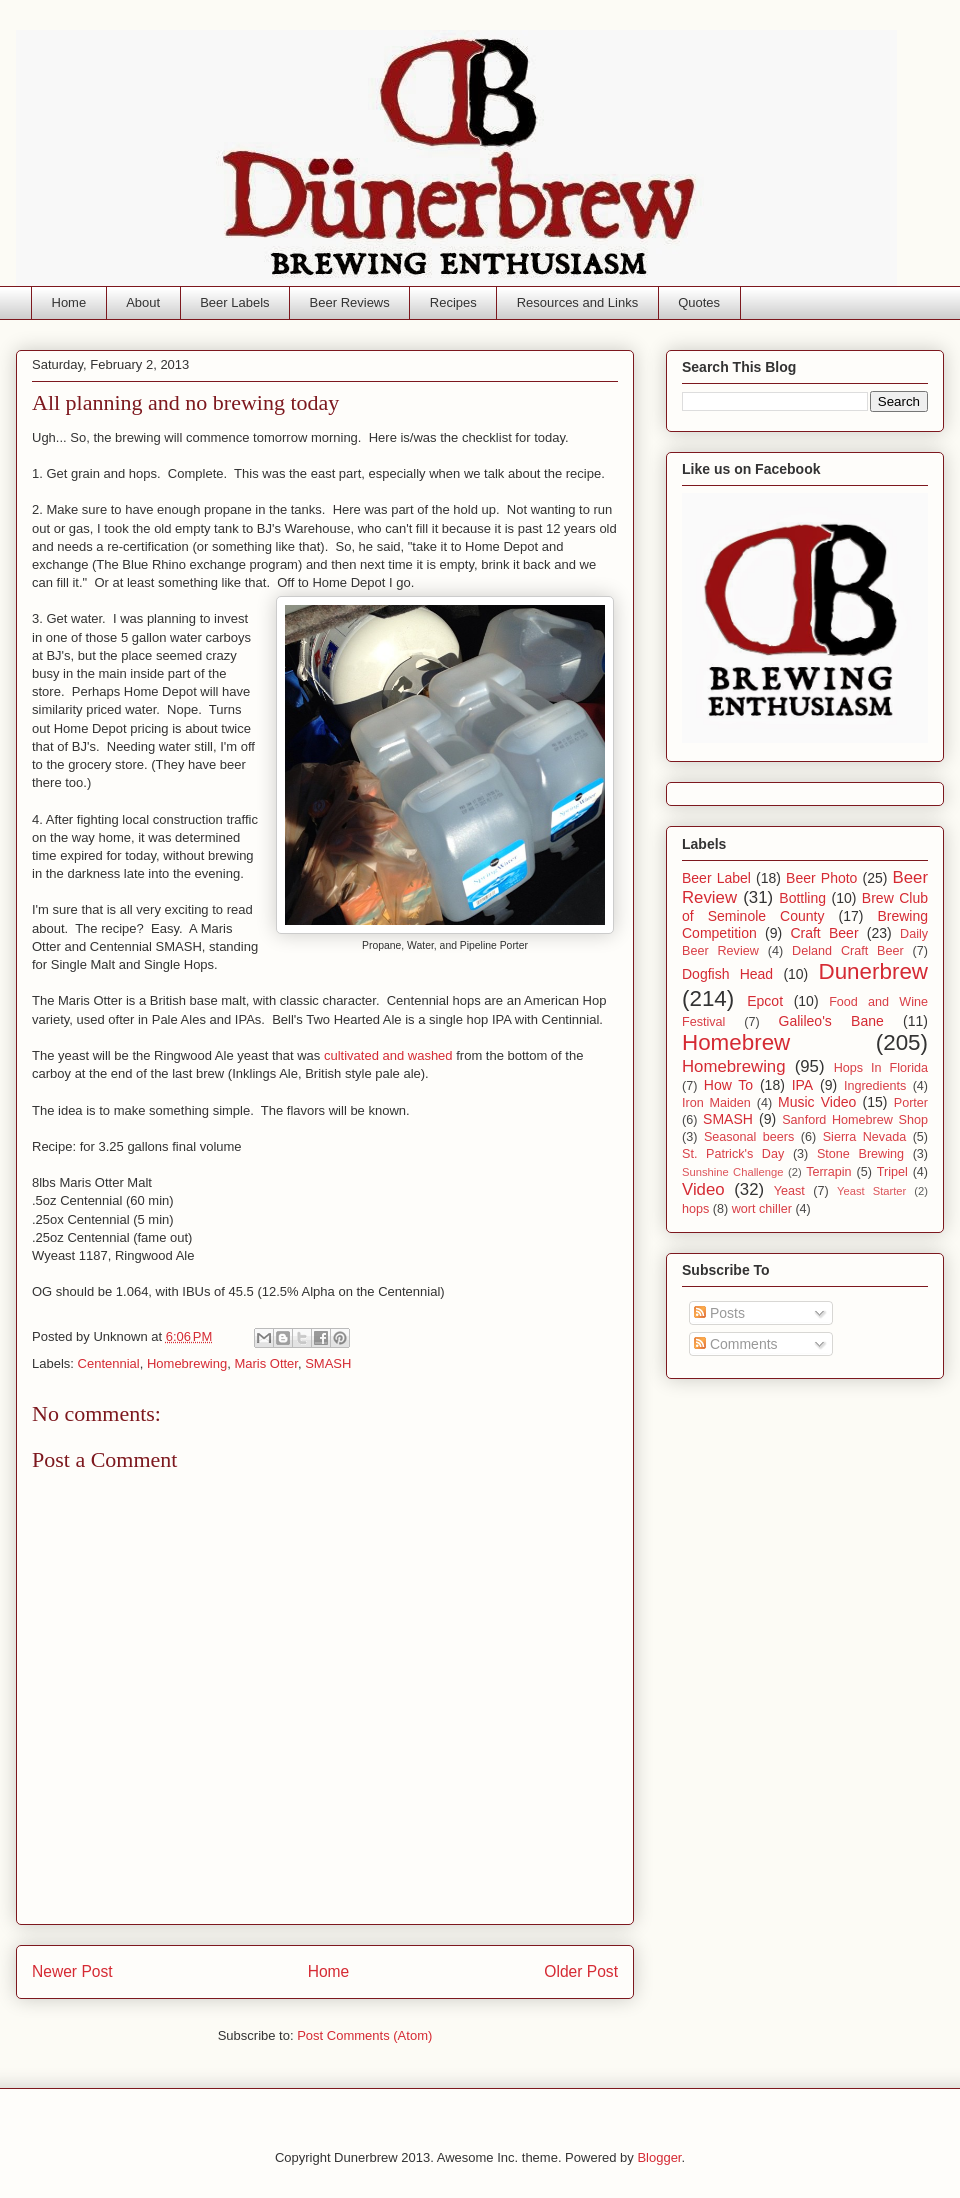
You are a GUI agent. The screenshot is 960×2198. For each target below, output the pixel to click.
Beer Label (716, 878)
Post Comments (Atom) (364, 2035)
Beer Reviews (350, 302)
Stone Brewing (860, 1154)
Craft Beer (824, 933)
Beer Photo (821, 878)
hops (695, 1209)
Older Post (581, 1971)
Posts (719, 1313)
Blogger (659, 2157)
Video (703, 1189)
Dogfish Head (727, 974)
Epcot (765, 1001)
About (143, 302)
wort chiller (762, 1209)
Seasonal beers (749, 1137)
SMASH (328, 1363)
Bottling (802, 898)
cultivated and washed (388, 1055)
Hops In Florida (881, 1068)
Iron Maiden (716, 1103)
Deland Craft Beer (848, 951)
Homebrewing (187, 1363)
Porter (911, 1103)
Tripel (892, 1172)
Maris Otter (266, 1363)
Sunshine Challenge (733, 1172)
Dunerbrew (874, 971)
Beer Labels (234, 302)
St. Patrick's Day (733, 1154)
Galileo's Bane (831, 1021)
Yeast (789, 1191)
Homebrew (736, 1042)
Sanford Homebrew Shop (855, 1120)
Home (69, 302)
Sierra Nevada (864, 1137)
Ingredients (875, 1086)
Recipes (453, 302)
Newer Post (72, 1971)
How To (728, 1085)
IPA (803, 1085)
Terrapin (829, 1172)
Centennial (109, 1363)
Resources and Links (577, 302)
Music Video (817, 1102)
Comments (736, 1344)
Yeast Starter (871, 1191)
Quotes (699, 302)
